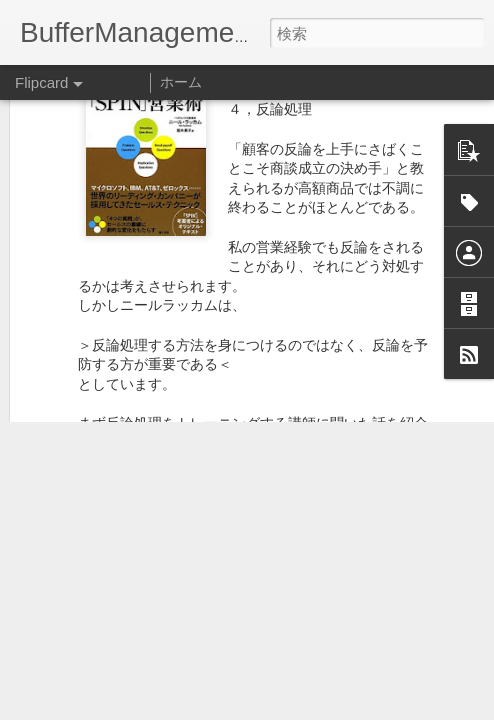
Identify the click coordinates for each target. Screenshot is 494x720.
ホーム (181, 82)
